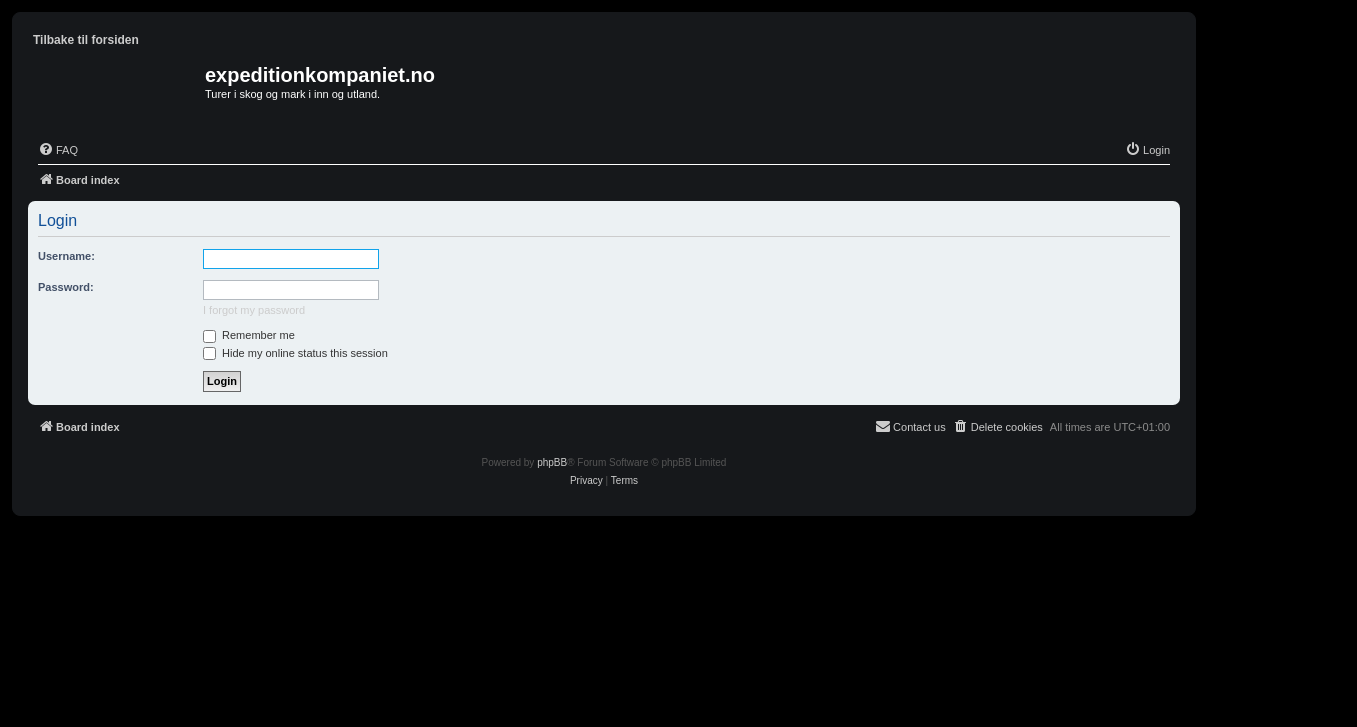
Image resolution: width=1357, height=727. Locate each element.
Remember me (249, 335)
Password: (66, 287)
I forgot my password (254, 310)
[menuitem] (58, 150)
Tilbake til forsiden (86, 40)
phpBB (552, 462)
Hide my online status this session (295, 353)
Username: (66, 256)
